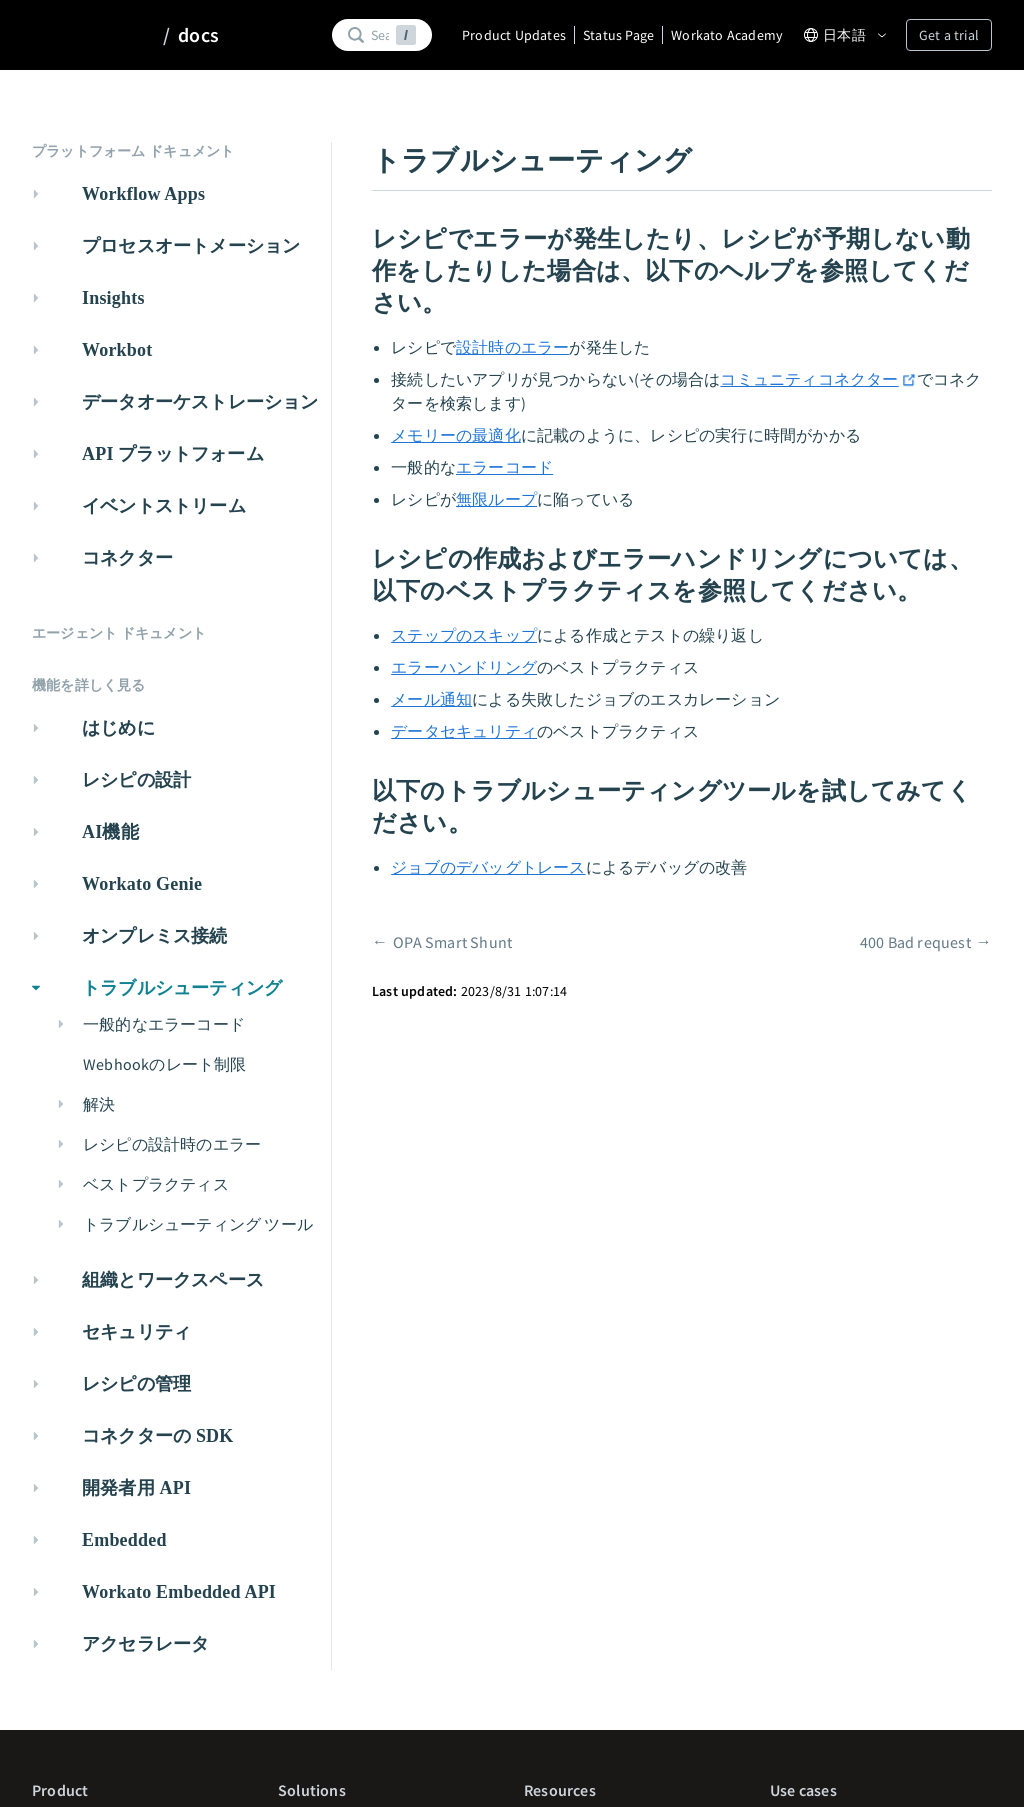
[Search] (380, 35)
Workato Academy (727, 35)
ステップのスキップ (464, 635)
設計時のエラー (512, 347)
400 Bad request (915, 942)
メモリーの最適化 (456, 435)
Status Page (618, 35)
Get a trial (949, 35)
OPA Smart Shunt (452, 942)
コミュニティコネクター (818, 379)
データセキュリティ (464, 731)
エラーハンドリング (464, 667)
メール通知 (431, 699)
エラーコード (504, 467)
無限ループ (496, 499)
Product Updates (514, 35)
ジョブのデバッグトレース (488, 867)
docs (198, 35)
